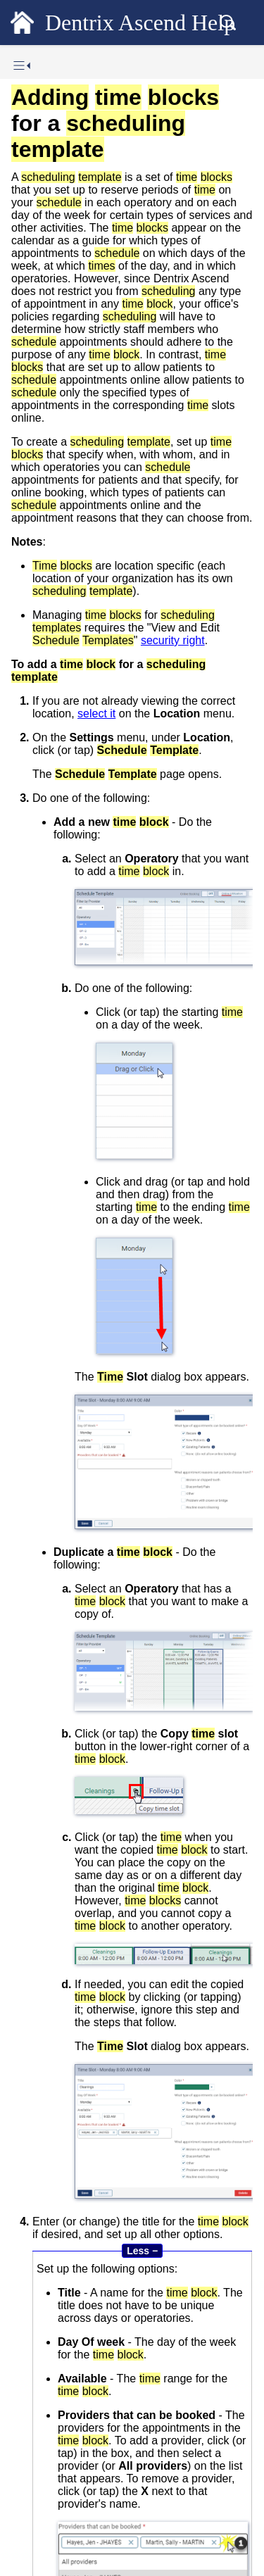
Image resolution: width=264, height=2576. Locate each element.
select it (96, 714)
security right (173, 640)
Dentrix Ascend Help (140, 22)
